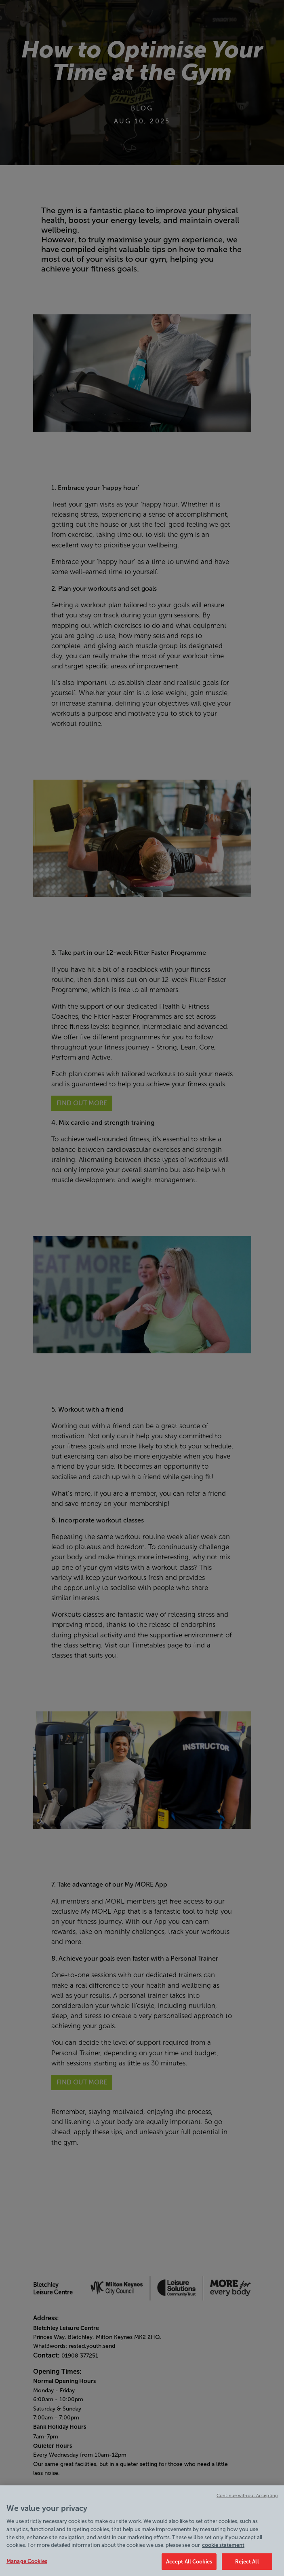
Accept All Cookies (189, 2566)
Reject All (247, 2566)
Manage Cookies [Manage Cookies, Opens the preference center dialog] (26, 2565)
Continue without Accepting (247, 2499)
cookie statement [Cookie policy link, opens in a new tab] (223, 2549)
